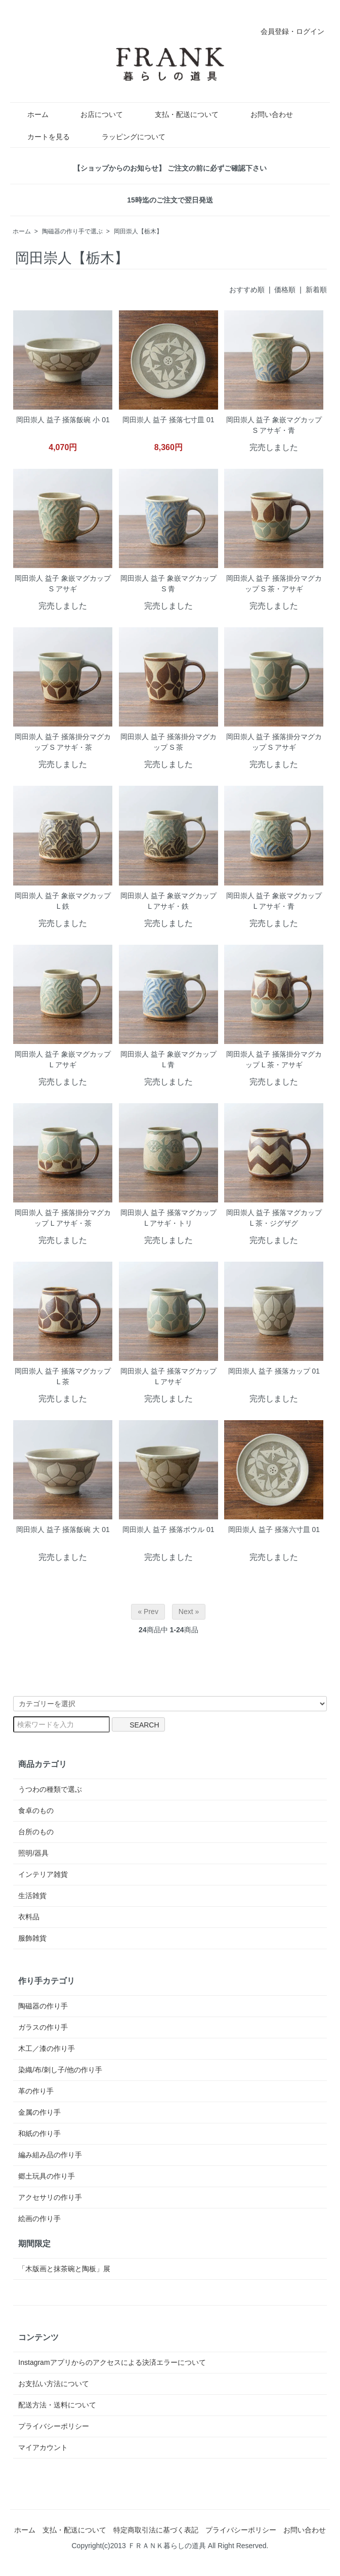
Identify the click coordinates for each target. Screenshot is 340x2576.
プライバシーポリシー (53, 2426)
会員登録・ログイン (287, 31)
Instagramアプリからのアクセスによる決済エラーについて (111, 2362)
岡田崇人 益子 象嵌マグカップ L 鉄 (63, 901)
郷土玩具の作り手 (46, 2176)
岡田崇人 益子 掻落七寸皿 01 (168, 420)
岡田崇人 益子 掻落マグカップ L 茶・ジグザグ (274, 1218)
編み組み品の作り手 (50, 2155)
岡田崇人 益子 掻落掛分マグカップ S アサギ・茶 (63, 742)
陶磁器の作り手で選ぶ (72, 231)
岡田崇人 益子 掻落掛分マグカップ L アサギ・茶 (63, 1218)
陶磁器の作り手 (43, 2006)
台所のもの (36, 1832)
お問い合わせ (264, 114)
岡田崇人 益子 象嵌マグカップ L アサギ (63, 1059)
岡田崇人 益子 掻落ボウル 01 (168, 1529)
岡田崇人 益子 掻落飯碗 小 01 (63, 420)
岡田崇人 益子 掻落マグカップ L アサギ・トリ (168, 1218)
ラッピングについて (126, 137)
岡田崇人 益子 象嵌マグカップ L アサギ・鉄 (168, 901)
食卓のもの (36, 1810)
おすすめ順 (247, 290)
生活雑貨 (32, 1895)
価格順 (284, 290)
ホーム (31, 114)
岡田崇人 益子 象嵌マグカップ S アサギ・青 (274, 425)
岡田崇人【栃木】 (138, 231)
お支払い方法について (53, 2384)
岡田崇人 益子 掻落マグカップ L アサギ (168, 1376)
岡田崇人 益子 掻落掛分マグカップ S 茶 (168, 742)
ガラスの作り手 (43, 2027)
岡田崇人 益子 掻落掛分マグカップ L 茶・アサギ (274, 1059)
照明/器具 (33, 1853)
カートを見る (41, 137)
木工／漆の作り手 (46, 2048)
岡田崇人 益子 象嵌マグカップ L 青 (168, 1059)
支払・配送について (179, 114)
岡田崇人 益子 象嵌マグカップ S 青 (168, 583)
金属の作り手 (39, 2112)
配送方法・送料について (57, 2405)
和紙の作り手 (39, 2133)
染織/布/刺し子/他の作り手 (60, 2070)
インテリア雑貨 (43, 1874)
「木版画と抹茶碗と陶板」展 (64, 2269)
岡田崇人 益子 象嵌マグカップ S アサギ (63, 583)
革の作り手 (36, 2091)
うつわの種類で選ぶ (50, 1789)
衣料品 (28, 1917)
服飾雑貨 (32, 1938)
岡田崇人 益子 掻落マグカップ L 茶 (63, 1376)
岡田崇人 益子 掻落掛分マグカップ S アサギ (274, 742)
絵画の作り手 (39, 2219)
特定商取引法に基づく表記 (155, 2530)
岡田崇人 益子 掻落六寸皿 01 (274, 1529)
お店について (94, 114)
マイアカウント (43, 2447)
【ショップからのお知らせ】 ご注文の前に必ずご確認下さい (170, 168)
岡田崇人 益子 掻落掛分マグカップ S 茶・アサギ (274, 583)
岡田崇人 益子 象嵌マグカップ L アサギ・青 (274, 901)
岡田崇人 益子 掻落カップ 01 (274, 1371)
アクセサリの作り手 (50, 2197)
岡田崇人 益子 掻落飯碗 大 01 (63, 1529)
